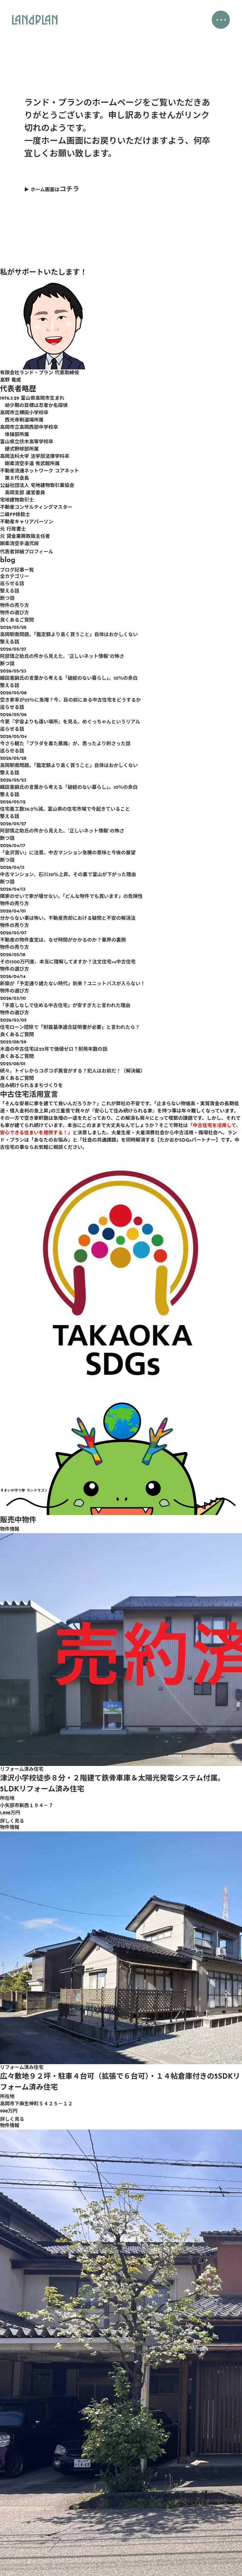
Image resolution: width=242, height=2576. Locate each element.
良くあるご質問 (17, 620)
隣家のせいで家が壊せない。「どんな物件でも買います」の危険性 (71, 896)
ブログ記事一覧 (17, 570)
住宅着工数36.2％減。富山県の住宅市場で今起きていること (65, 809)
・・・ (220, 21)
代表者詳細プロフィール (26, 552)
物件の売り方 (14, 605)
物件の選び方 (14, 613)
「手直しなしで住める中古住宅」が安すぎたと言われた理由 (65, 1005)
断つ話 (7, 598)
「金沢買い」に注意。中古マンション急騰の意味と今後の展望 (68, 853)
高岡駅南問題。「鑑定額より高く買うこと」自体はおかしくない (69, 634)
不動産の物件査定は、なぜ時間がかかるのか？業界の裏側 (63, 940)
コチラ (69, 189)
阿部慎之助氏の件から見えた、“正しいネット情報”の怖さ (62, 656)
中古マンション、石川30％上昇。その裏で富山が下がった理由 (68, 875)
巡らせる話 (12, 584)
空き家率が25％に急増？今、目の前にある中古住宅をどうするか (70, 700)
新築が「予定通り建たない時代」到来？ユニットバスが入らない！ (72, 984)
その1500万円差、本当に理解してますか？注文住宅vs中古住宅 (68, 962)
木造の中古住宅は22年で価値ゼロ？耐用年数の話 (53, 1049)
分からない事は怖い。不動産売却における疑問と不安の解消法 (68, 918)
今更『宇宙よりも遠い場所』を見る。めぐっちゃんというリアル (70, 722)
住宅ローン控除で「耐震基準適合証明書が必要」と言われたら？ (70, 1027)
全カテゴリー (14, 576)
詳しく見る (12, 1821)
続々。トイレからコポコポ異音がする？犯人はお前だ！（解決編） (72, 1071)
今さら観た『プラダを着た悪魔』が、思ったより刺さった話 (65, 744)
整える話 (9, 591)
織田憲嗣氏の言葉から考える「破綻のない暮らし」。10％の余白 (69, 678)
